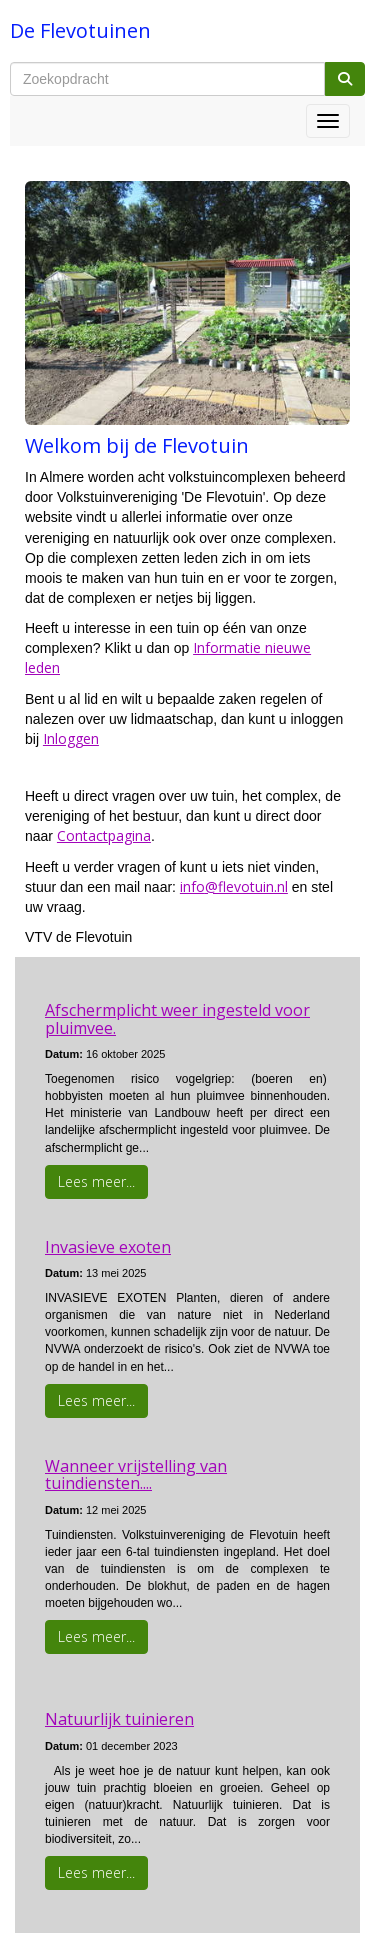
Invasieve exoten (108, 1247)
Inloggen (71, 738)
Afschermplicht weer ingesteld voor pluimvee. (177, 1019)
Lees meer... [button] (96, 1181)
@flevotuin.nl (234, 886)
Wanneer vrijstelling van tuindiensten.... (136, 1475)
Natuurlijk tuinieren (119, 1719)
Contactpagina (104, 835)
